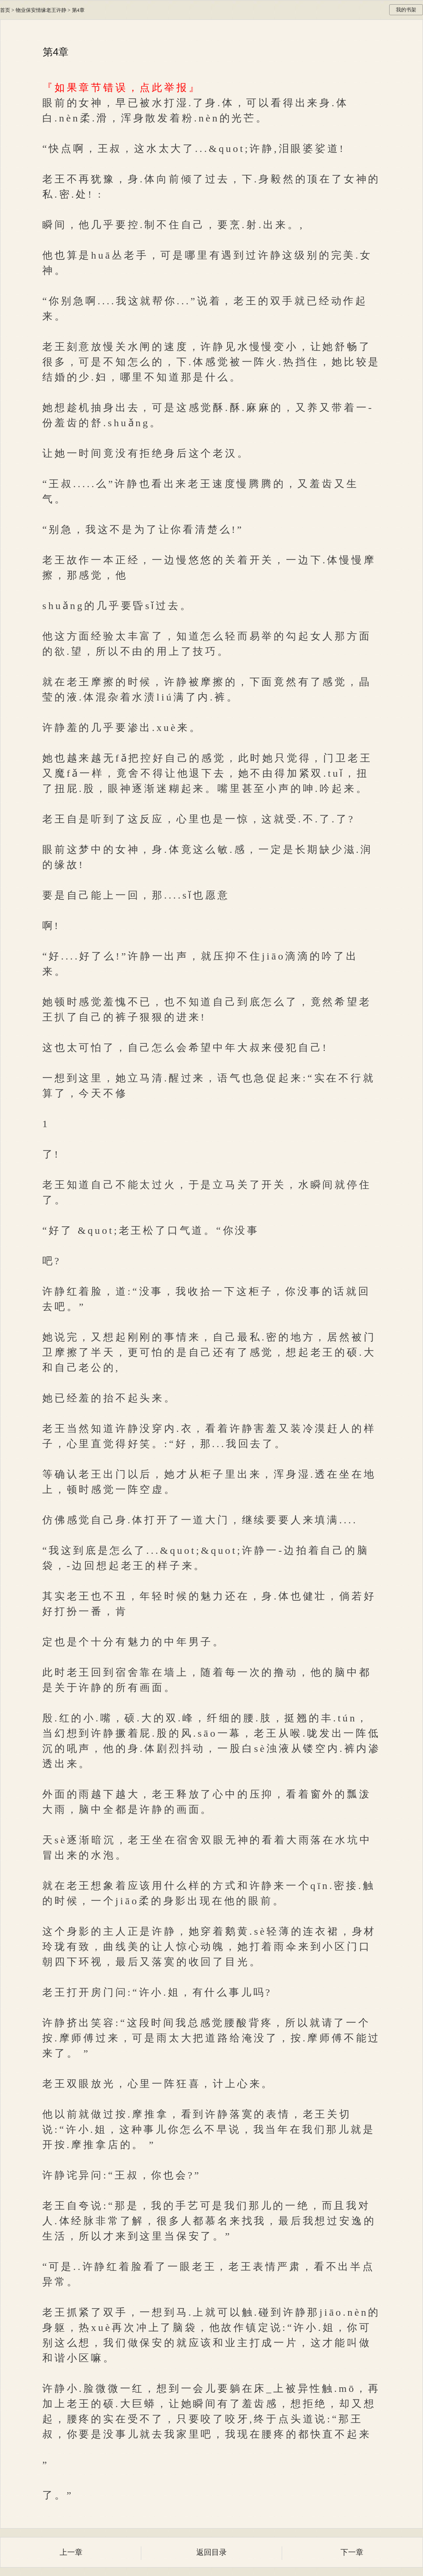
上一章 (71, 2552)
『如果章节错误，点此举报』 (121, 87)
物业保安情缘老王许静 (41, 10)
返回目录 (211, 2552)
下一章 (352, 2552)
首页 (5, 10)
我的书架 (406, 10)
